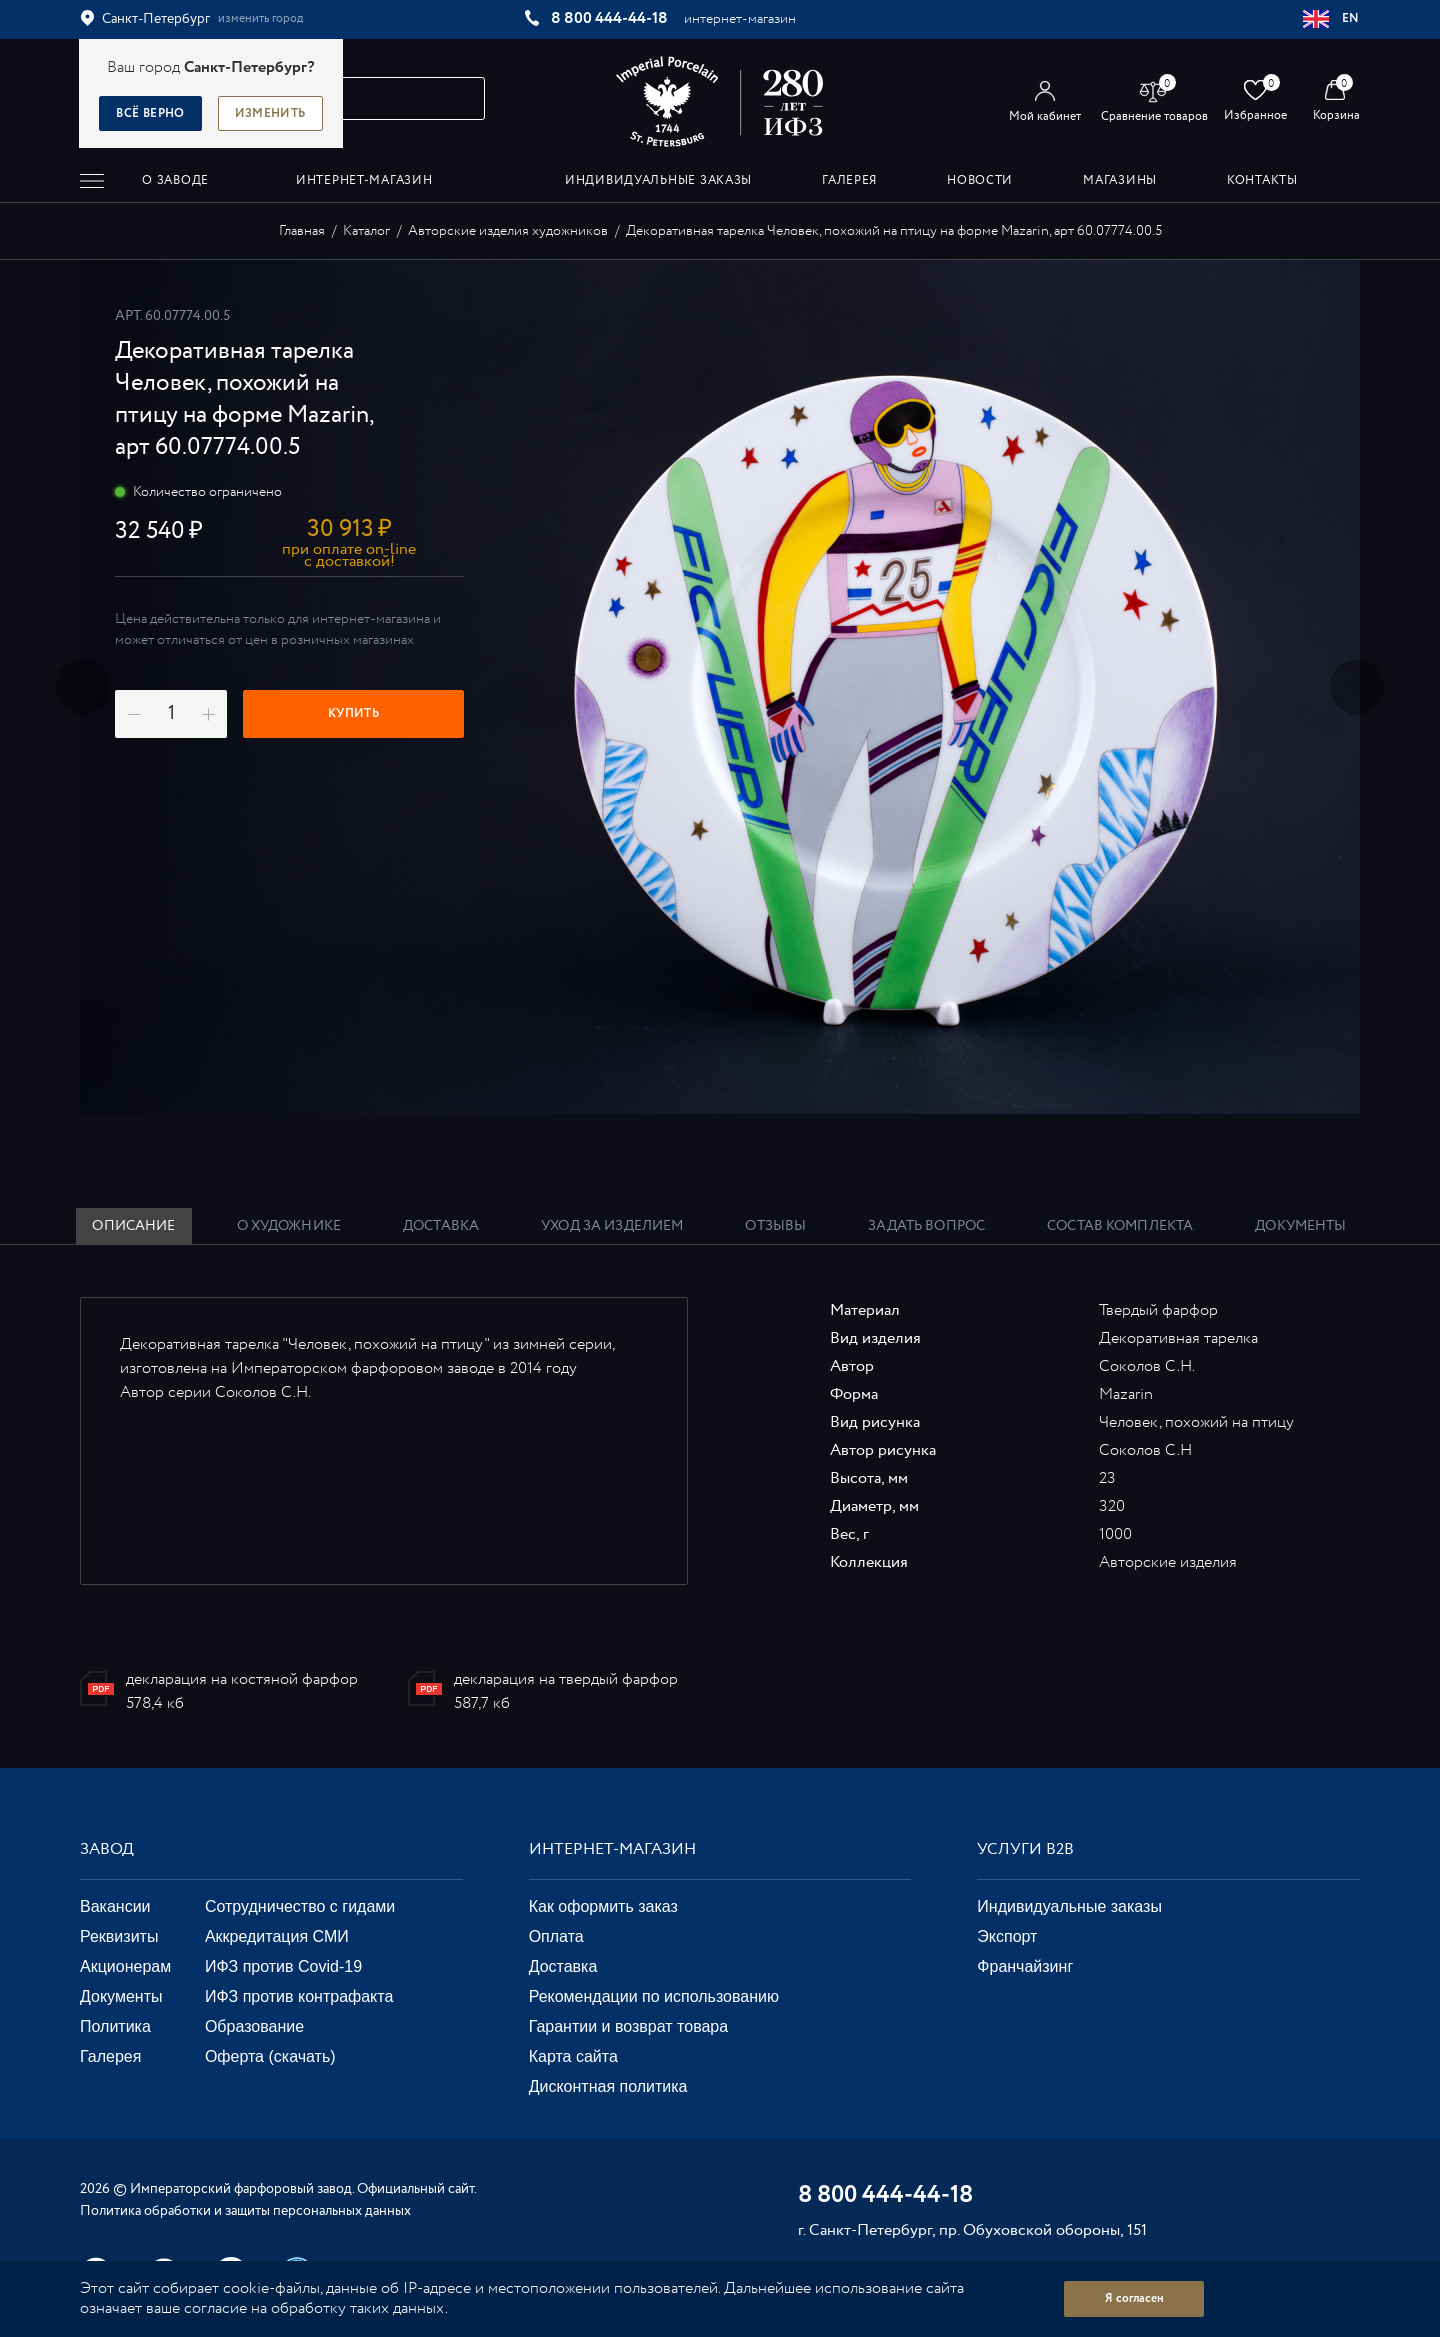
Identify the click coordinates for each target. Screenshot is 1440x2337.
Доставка (563, 1966)
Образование (254, 2026)
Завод (107, 1849)
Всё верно (150, 113)
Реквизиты (119, 1936)
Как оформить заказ (603, 1906)
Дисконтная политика (608, 2086)
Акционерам (125, 1966)
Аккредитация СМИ (277, 1936)
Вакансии (115, 1906)
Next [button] (1357, 687)
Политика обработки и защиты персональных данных (245, 2211)
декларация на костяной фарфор (242, 1679)
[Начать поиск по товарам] (461, 98)
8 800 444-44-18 (609, 18)
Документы (121, 1996)
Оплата (556, 1936)
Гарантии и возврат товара (628, 2026)
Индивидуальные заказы (1069, 1906)
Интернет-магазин (612, 1849)
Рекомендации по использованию (654, 1996)
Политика (115, 2026)
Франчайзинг (1025, 1966)
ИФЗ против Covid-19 (283, 1966)
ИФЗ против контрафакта (299, 1996)
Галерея (110, 2056)
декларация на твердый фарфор (566, 1679)
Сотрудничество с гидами (300, 1906)
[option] (720, 687)
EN (1331, 19)
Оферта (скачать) (270, 2056)
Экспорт (1007, 1936)
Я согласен (1134, 2298)
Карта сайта (573, 2056)
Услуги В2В (1025, 1849)
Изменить (270, 113)
